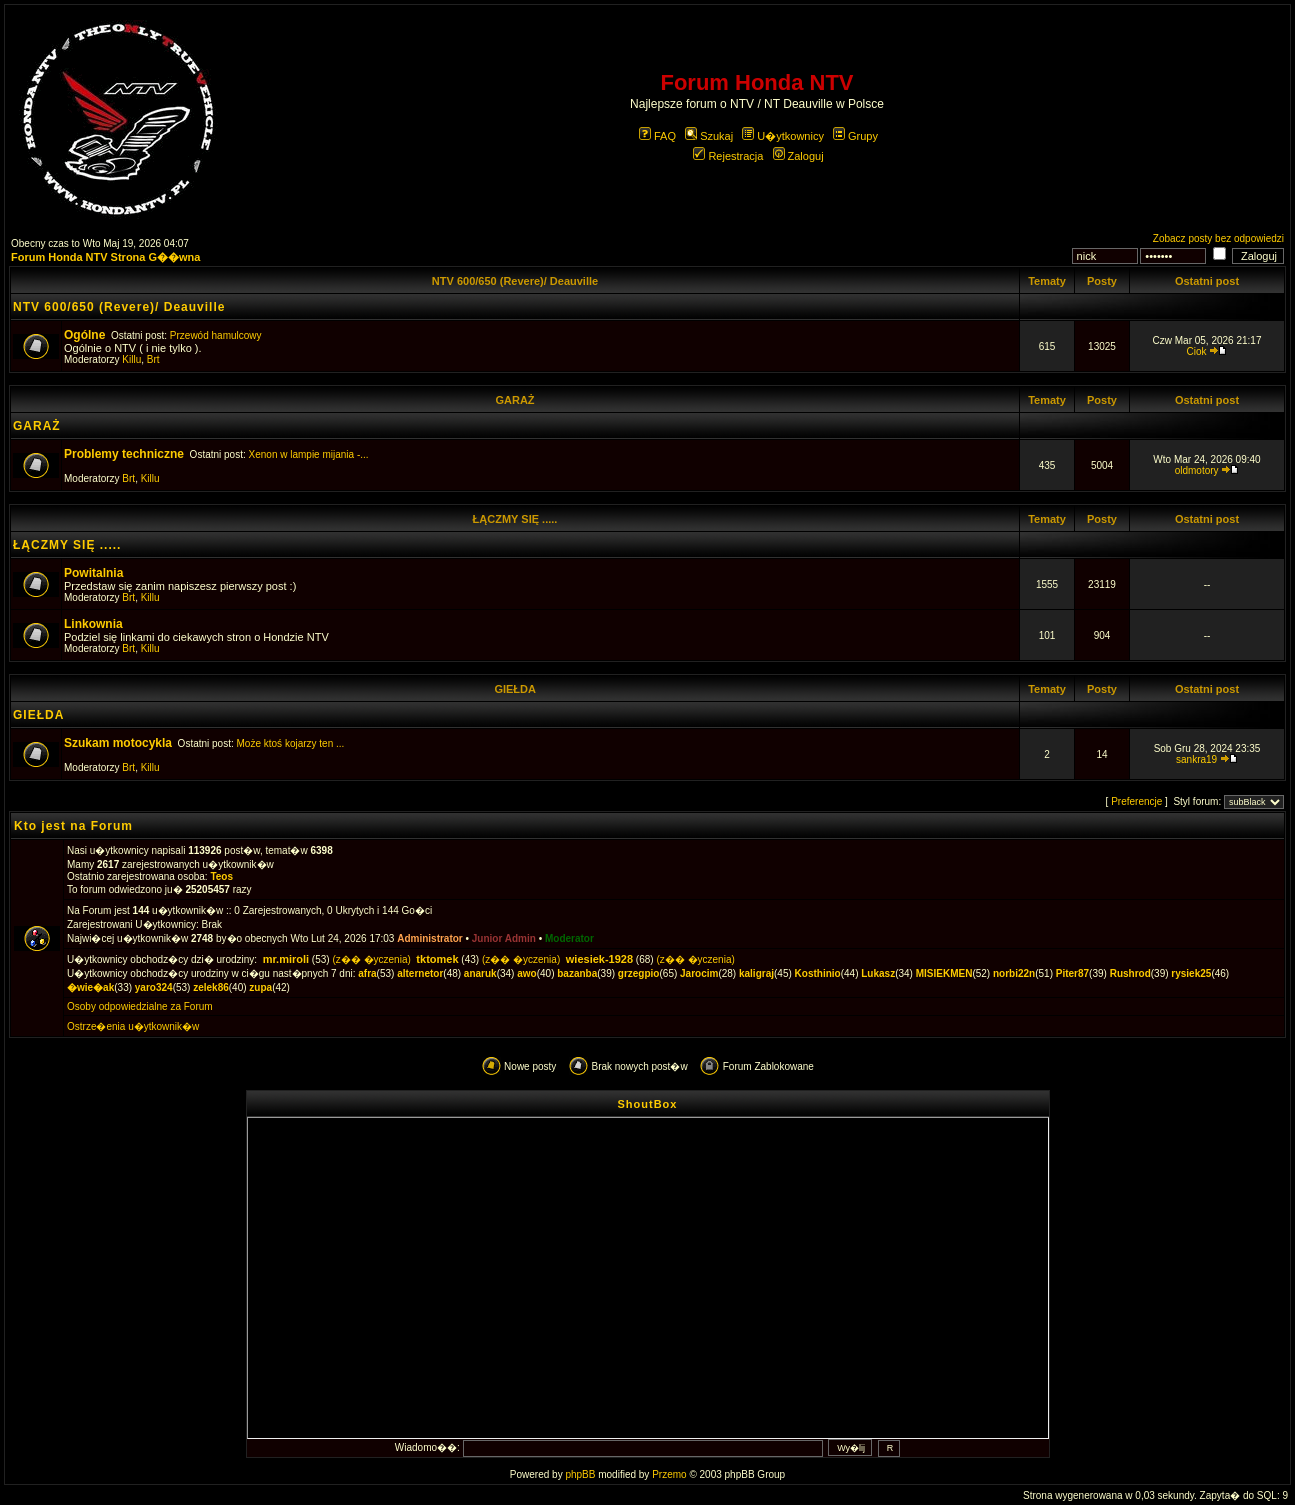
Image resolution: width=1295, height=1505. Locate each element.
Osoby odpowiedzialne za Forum (140, 1006)
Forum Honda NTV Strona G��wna (105, 257)
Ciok (1197, 351)
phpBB (580, 1474)
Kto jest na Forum (73, 826)
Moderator (569, 938)
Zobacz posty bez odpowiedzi (1218, 238)
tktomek (437, 959)
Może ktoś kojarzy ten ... (291, 743)
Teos (221, 876)
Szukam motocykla (118, 743)
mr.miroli (286, 959)
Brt (153, 359)
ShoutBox (648, 1104)
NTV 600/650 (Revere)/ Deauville (515, 281)
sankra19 (1196, 759)
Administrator (430, 938)
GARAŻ (514, 400)
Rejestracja (728, 156)
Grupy (855, 136)
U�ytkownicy (783, 136)
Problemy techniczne (124, 454)
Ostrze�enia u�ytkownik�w (133, 1026)
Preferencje (1136, 801)
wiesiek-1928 (599, 959)
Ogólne (84, 335)
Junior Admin (504, 938)
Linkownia (93, 624)
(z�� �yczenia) (371, 959)
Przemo (669, 1474)
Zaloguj (798, 156)
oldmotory (1197, 470)
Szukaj (709, 136)
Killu (131, 359)
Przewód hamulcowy (216, 335)
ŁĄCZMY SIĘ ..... (515, 519)
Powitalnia (93, 573)
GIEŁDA (514, 689)
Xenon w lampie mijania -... (309, 454)
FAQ (657, 136)
